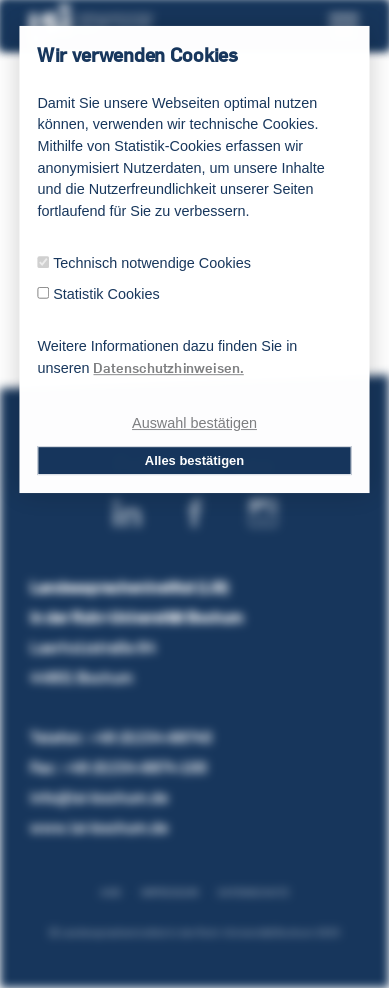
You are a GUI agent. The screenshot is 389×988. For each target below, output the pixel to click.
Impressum (169, 892)
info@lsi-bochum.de (99, 797)
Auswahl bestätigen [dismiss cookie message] (194, 423)
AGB (110, 892)
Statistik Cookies (106, 293)
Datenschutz (253, 892)
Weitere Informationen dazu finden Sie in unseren (167, 357)
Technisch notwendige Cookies (152, 262)
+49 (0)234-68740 (150, 737)
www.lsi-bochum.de (99, 827)
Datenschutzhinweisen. (168, 368)
